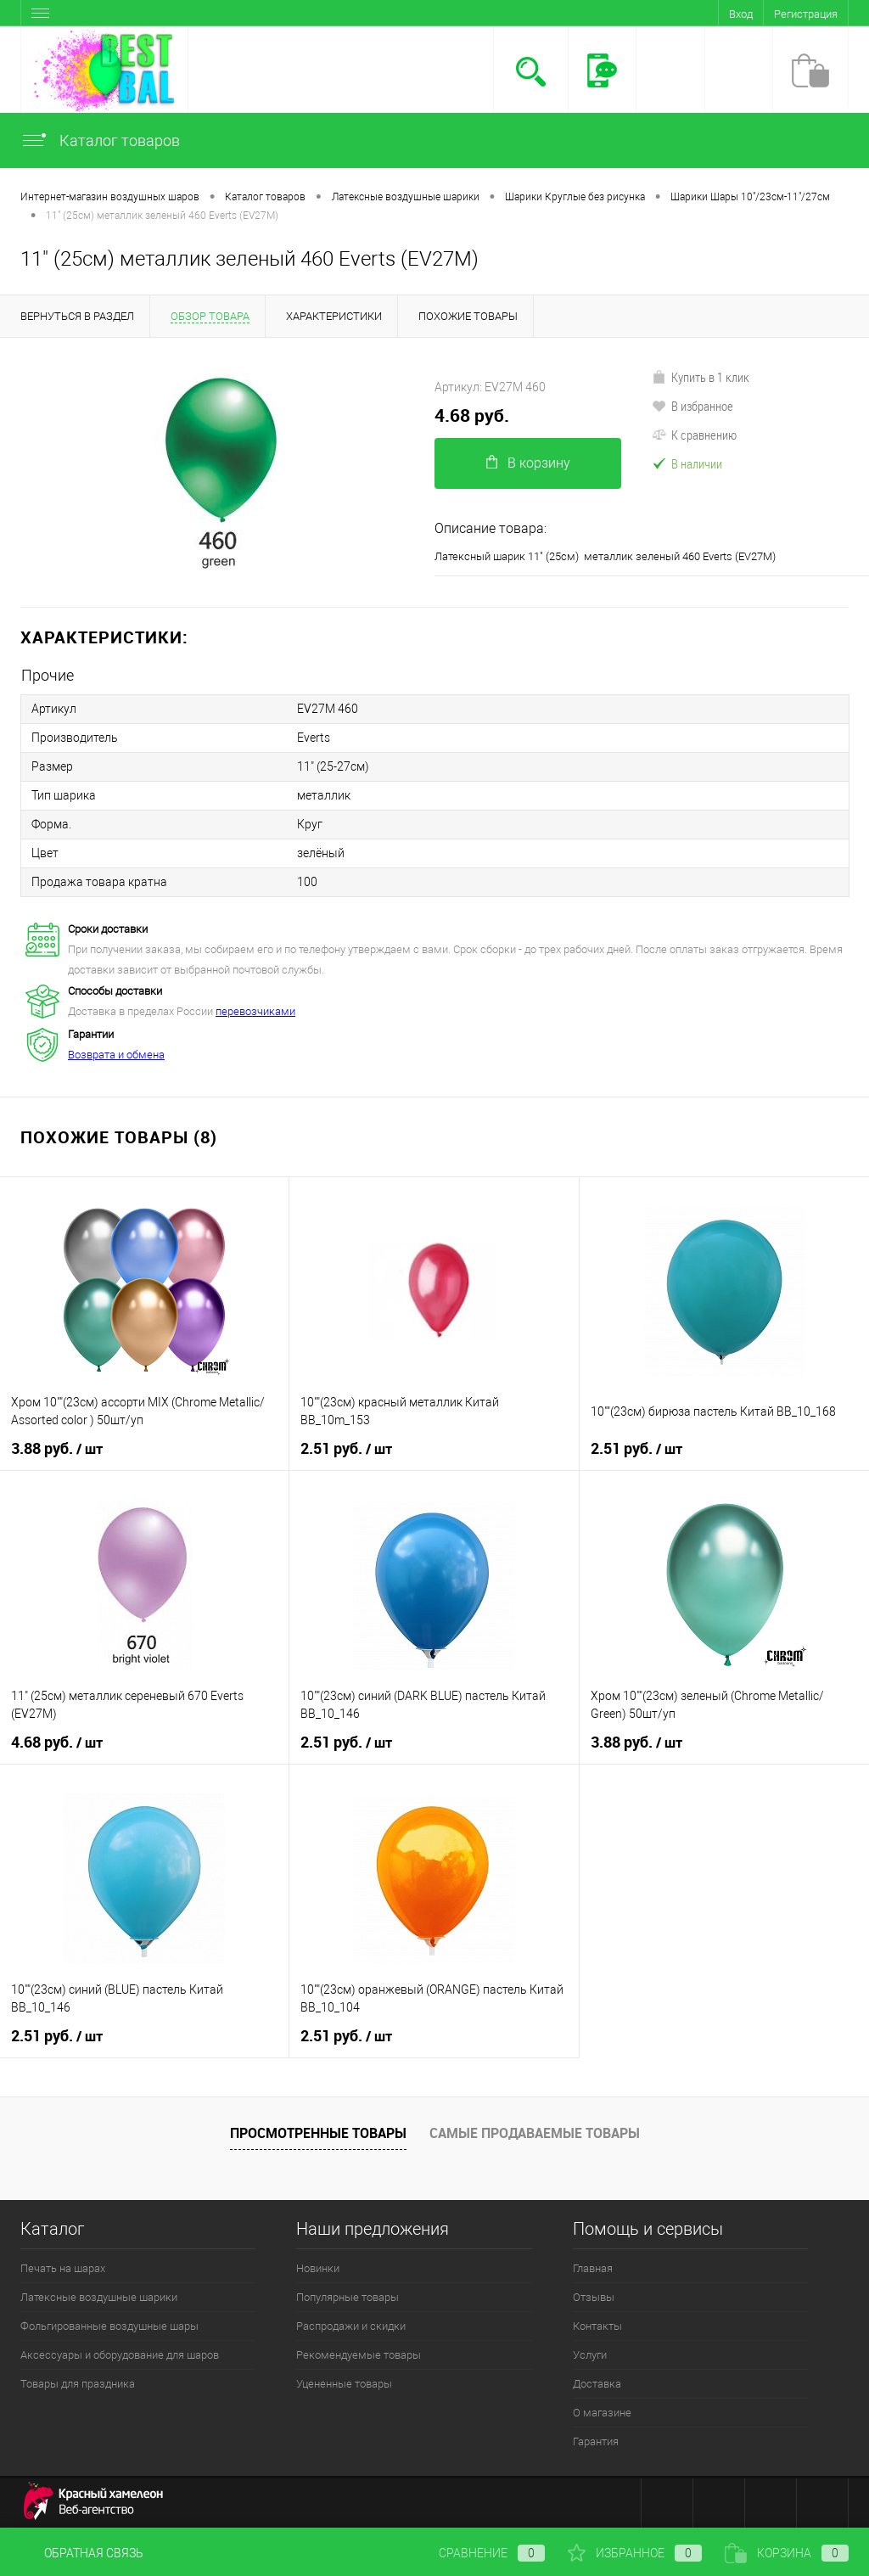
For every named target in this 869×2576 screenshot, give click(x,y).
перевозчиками (255, 1011)
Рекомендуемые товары (358, 2355)
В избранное (692, 405)
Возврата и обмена (116, 1054)
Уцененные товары (344, 2383)
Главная (593, 2268)
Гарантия (596, 2441)
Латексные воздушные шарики (98, 2297)
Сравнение (478, 2553)
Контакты (597, 2326)
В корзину (528, 463)
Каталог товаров (100, 140)
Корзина (787, 2553)
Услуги (590, 2355)
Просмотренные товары (318, 2133)
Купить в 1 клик (700, 376)
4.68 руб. (471, 415)
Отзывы (593, 2297)
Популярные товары (347, 2297)
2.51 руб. (346, 1449)
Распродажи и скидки (351, 2326)
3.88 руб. (57, 1449)
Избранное (635, 2553)
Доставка (597, 2383)
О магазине (602, 2412)
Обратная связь (81, 2553)
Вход (741, 14)
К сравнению (694, 434)
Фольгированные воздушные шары (109, 2326)
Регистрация (806, 14)
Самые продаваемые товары (534, 2133)
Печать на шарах (62, 2268)
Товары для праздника (77, 2383)
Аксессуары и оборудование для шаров (119, 2355)
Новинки (317, 2268)
